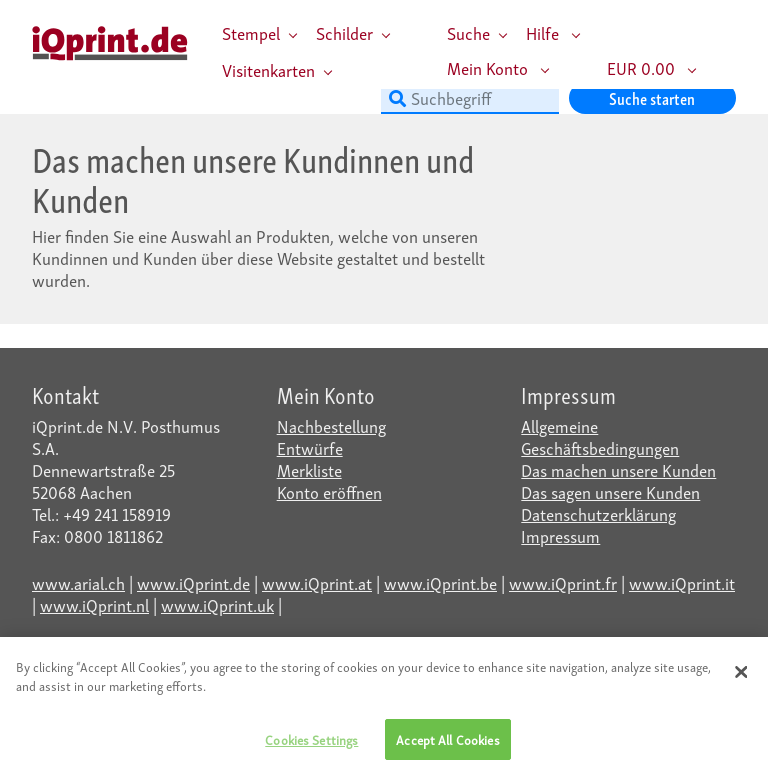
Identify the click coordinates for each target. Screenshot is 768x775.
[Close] (741, 676)
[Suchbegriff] (470, 98)
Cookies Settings (311, 744)
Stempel (251, 32)
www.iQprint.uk (217, 604)
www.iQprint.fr (563, 582)
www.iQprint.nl (94, 604)
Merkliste (309, 469)
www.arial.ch (78, 582)
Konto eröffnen (329, 491)
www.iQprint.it (682, 582)
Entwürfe (310, 447)
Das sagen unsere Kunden (610, 491)
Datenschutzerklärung (598, 513)
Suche (468, 32)
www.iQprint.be (440, 582)
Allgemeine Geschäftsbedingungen (600, 436)
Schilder (344, 32)
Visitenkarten (268, 69)
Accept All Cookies (447, 744)
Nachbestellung (331, 425)
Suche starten (652, 97)
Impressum (560, 535)
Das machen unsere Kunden (618, 469)
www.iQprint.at (317, 582)
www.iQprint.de (193, 582)
